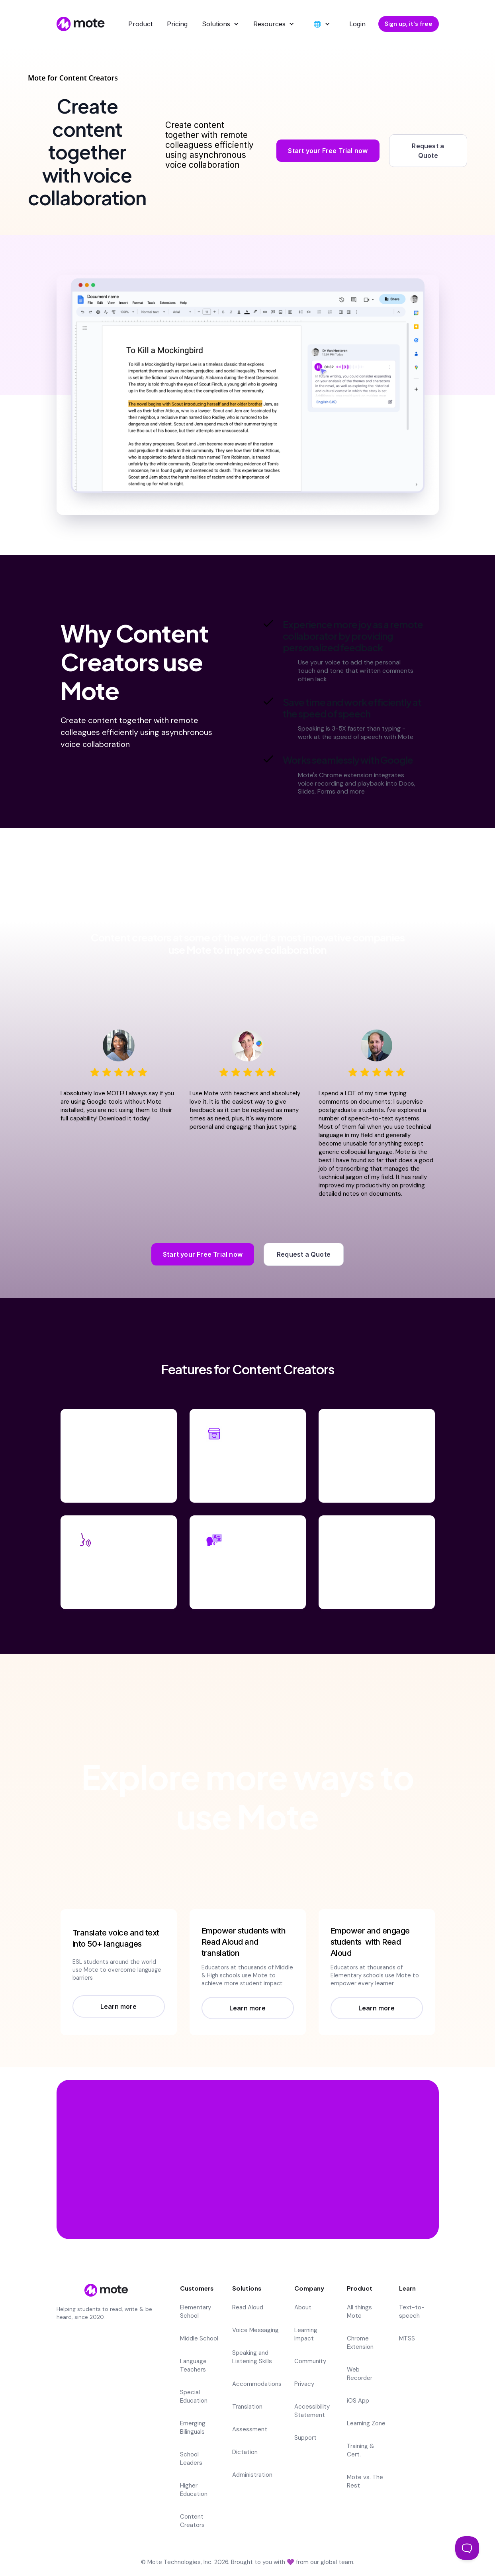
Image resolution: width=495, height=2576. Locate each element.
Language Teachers (193, 2365)
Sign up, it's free (408, 24)
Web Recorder (359, 2374)
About (302, 2307)
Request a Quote (428, 150)
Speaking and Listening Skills (252, 2357)
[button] (220, 24)
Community (310, 2361)
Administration (252, 2475)
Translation (247, 2407)
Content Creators (192, 2521)
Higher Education (193, 2490)
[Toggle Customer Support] (467, 2548)
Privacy (304, 2384)
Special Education (193, 2396)
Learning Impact (305, 2334)
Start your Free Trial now (328, 151)
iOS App (358, 2401)
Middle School (199, 2338)
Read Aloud (247, 2307)
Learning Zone (366, 2423)
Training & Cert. (360, 2450)
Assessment (249, 2429)
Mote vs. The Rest (365, 2481)
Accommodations (257, 2384)
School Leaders (191, 2458)
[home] (79, 24)
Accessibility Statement (312, 2411)
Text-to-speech (412, 2311)
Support (305, 2438)
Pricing (177, 24)
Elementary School (195, 2311)
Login (357, 24)
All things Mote (359, 2311)
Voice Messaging (255, 2330)
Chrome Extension (360, 2342)
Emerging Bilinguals (192, 2427)
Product (140, 24)
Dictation (245, 2452)
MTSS (407, 2338)
